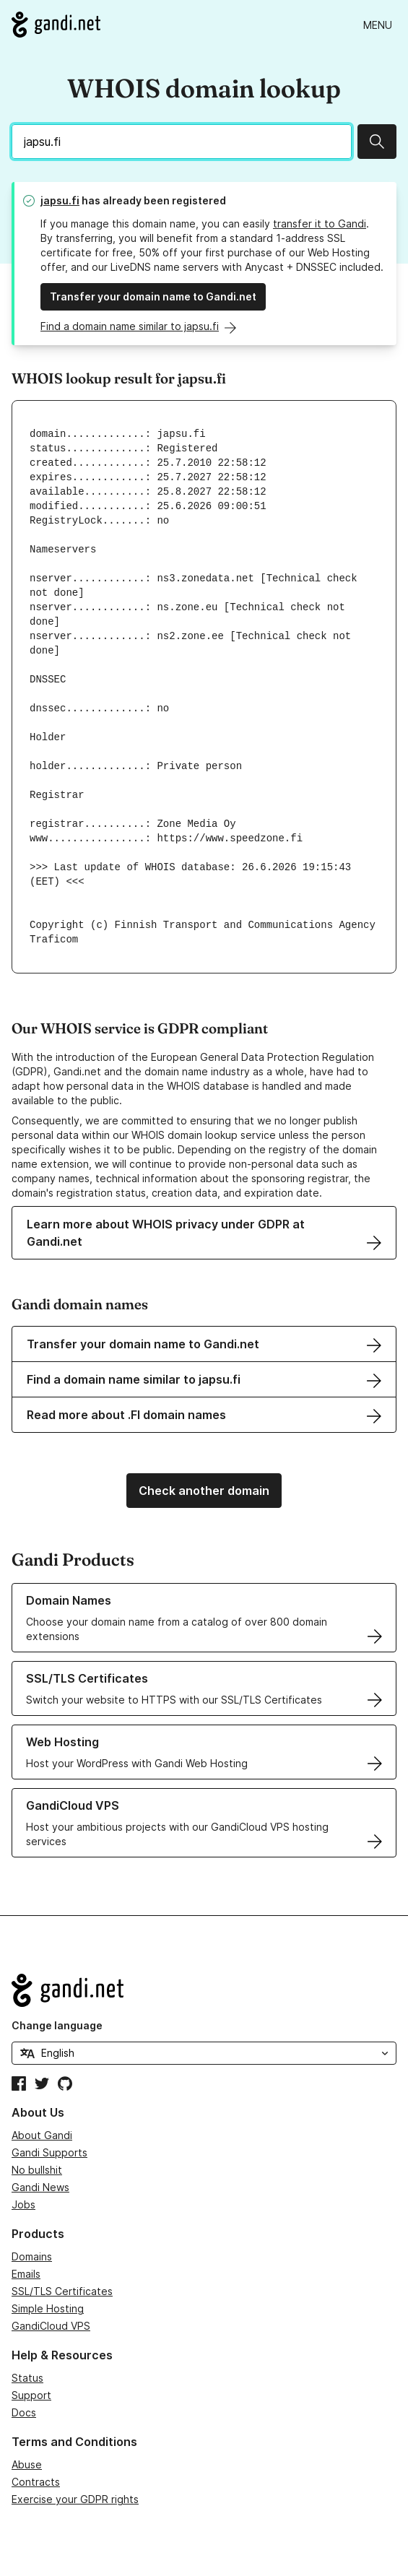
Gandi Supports (49, 2152)
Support (31, 2395)
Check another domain (204, 1490)
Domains (32, 2256)
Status (27, 2378)
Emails (26, 2274)
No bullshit (37, 2170)
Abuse (27, 2464)
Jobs (23, 2204)
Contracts (36, 2482)
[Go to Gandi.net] (56, 25)
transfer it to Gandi (319, 223)
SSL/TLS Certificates (62, 2291)
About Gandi (42, 2135)
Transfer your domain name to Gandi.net (153, 296)
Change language (57, 2025)
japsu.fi (59, 200)
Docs (24, 2412)
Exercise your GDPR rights (75, 2499)
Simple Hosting (48, 2308)
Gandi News (40, 2187)
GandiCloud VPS (51, 2326)
